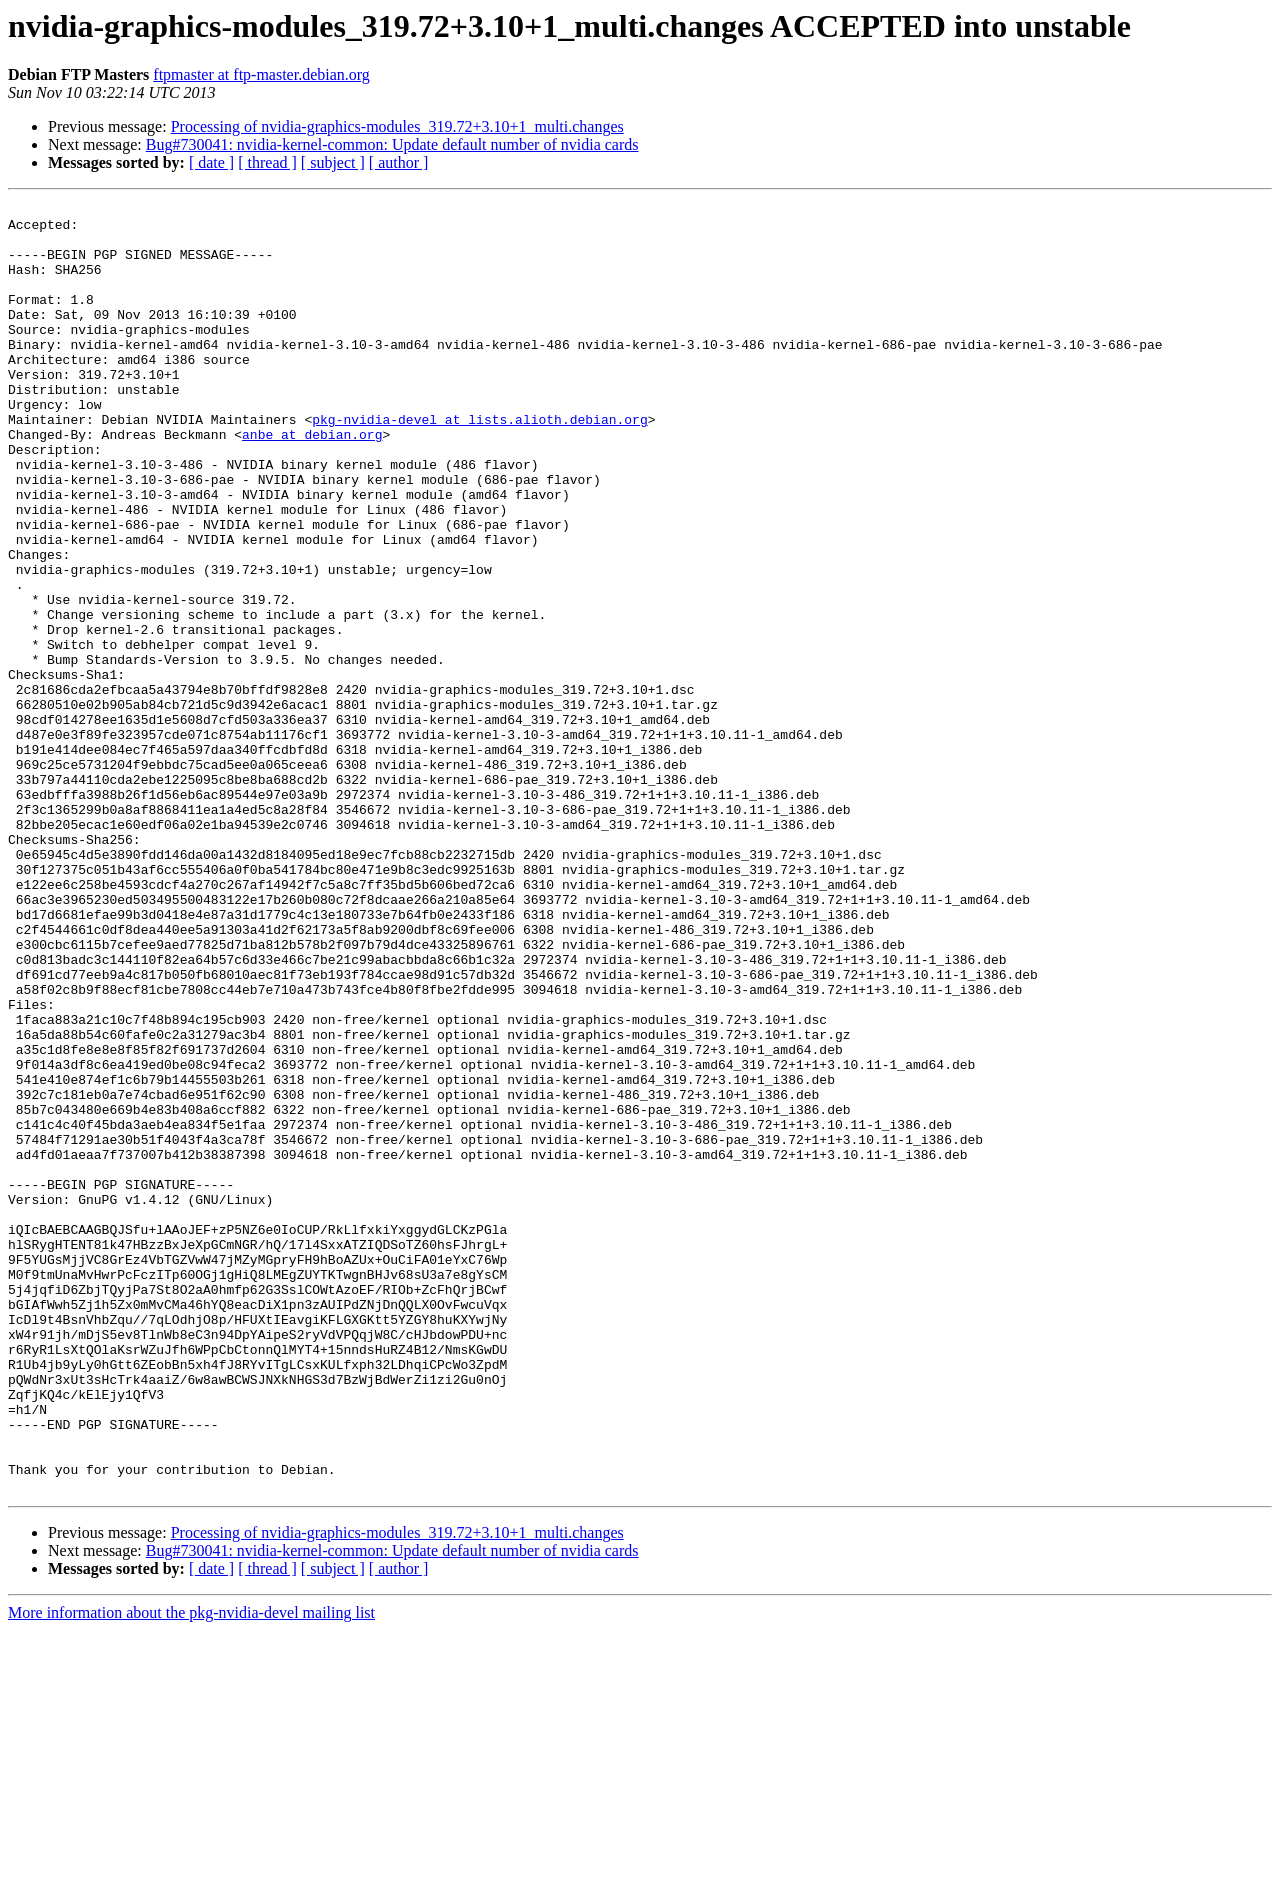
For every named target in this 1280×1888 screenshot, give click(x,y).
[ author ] (399, 162)
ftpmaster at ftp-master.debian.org (261, 74)
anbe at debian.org (312, 482)
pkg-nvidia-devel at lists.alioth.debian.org (479, 464)
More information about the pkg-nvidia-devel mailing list (191, 1870)
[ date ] (211, 162)
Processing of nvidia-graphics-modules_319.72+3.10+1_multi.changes (397, 126)
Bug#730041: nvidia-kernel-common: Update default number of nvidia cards (392, 144)
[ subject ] (333, 162)
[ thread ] (267, 162)
